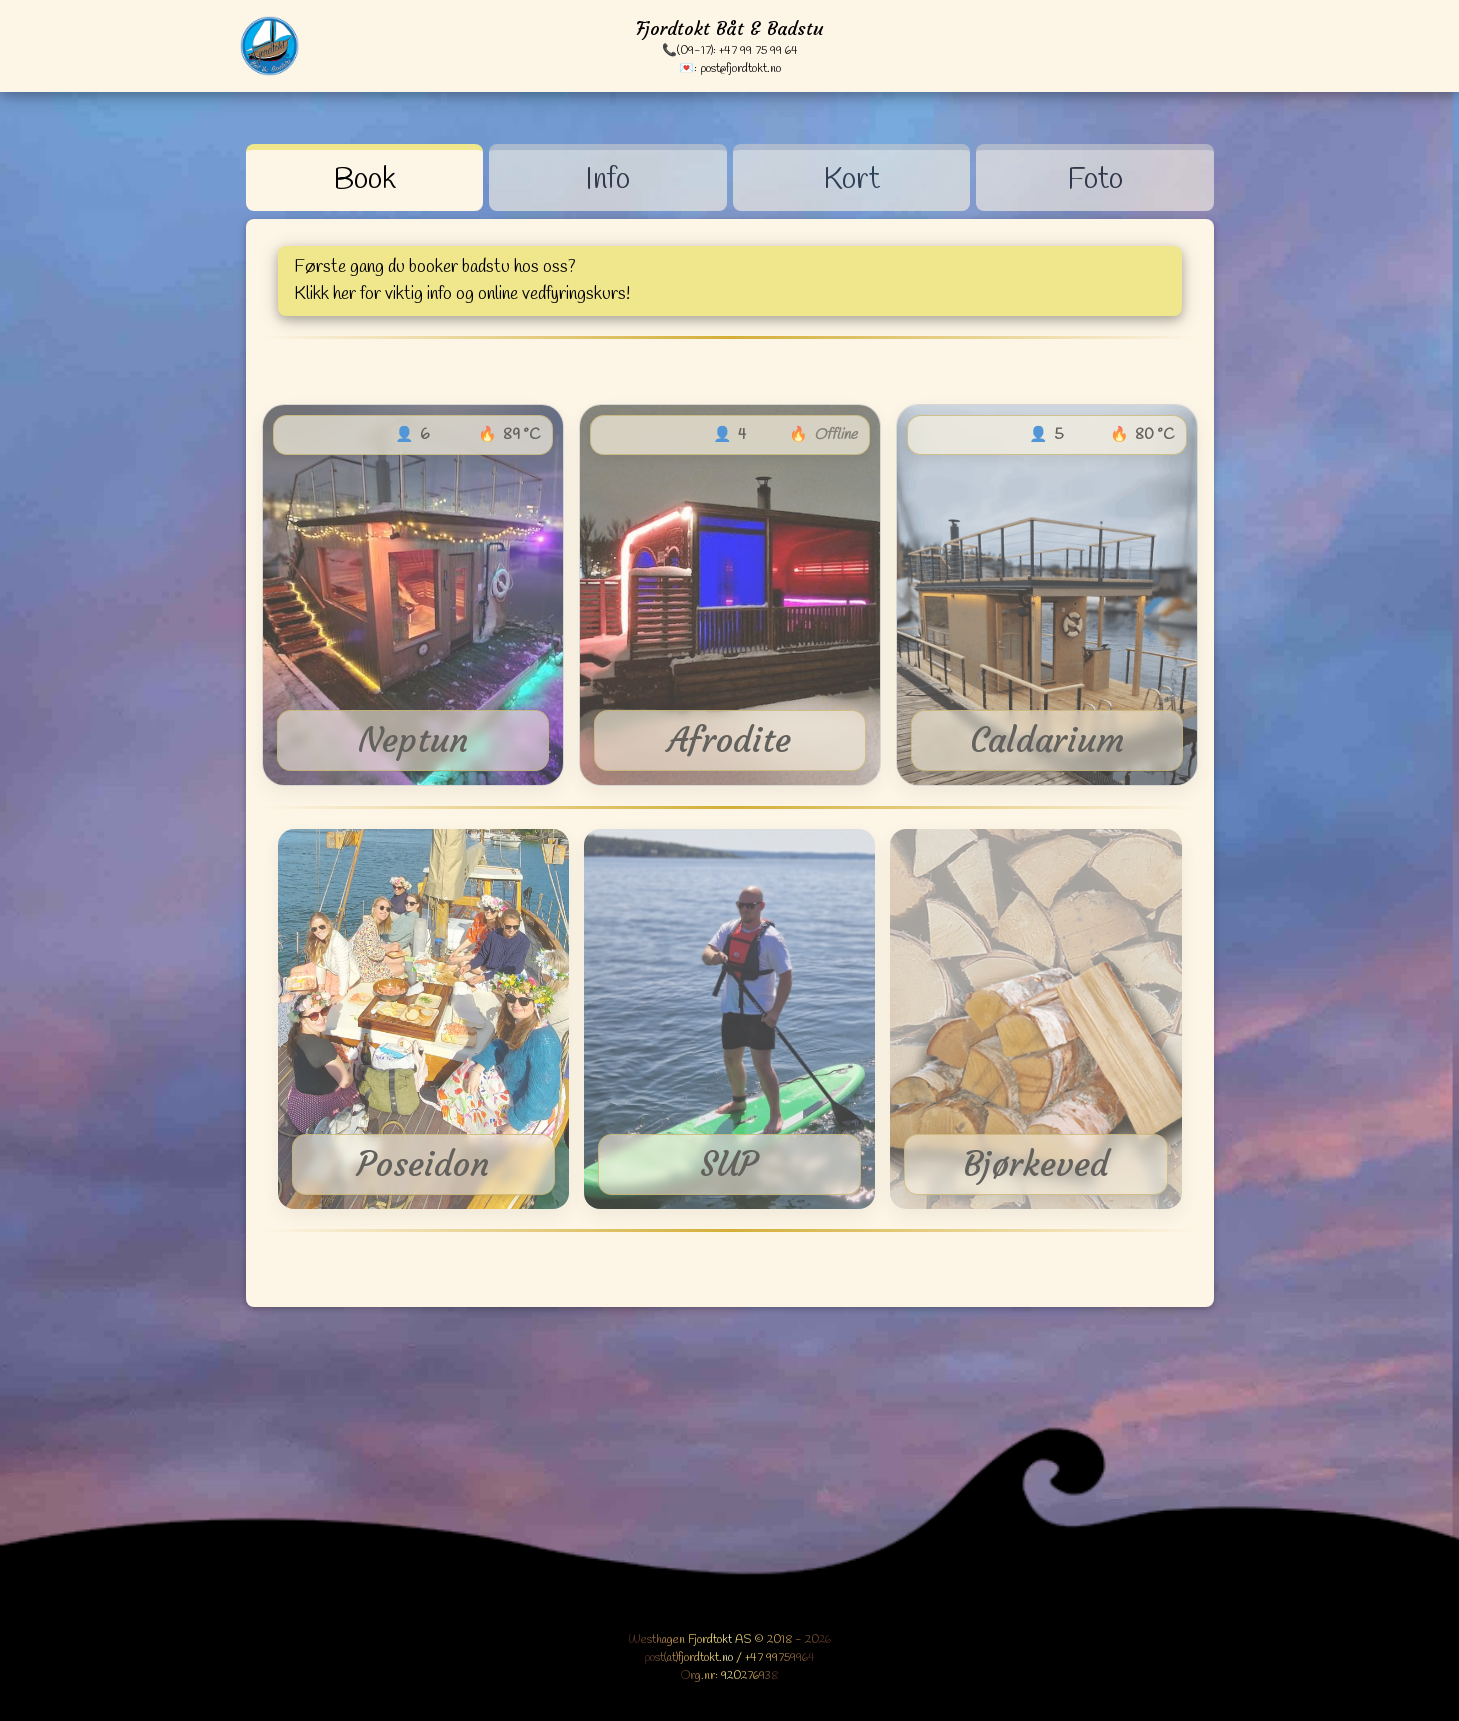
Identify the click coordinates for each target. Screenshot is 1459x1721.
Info (607, 180)
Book (364, 180)
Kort (851, 180)
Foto (1095, 180)
